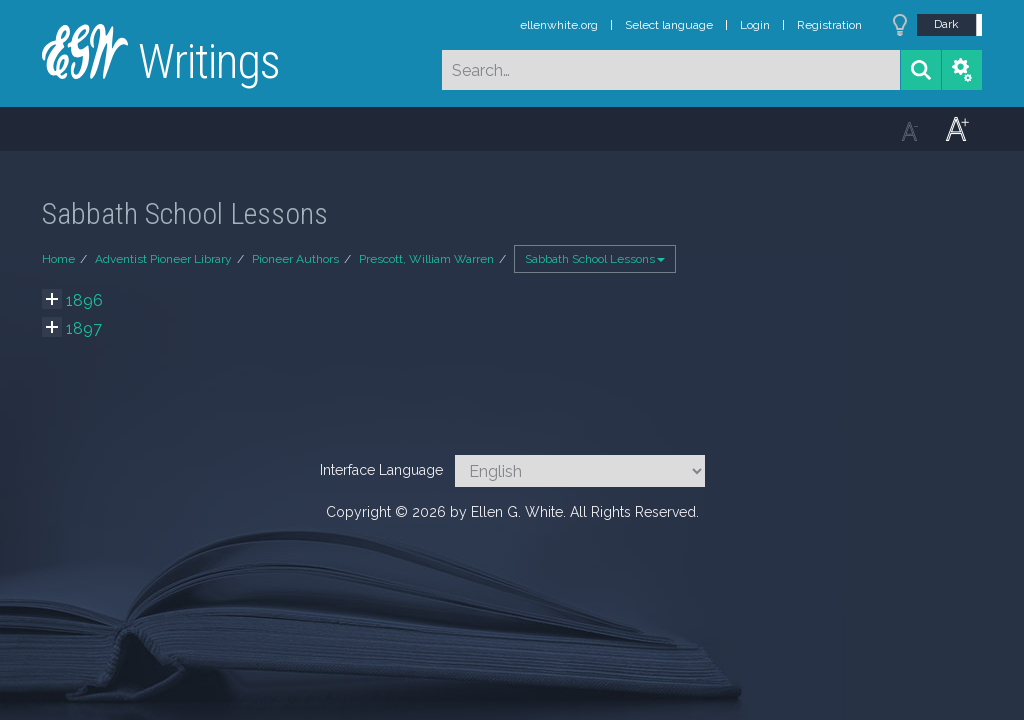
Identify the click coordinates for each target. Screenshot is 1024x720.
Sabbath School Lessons (595, 259)
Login (755, 25)
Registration (829, 25)
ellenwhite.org (559, 25)
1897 (84, 328)
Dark (946, 24)
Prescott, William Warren (426, 259)
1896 (84, 300)
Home (58, 259)
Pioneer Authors (295, 259)
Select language (669, 25)
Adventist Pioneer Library (163, 259)
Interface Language (381, 470)
